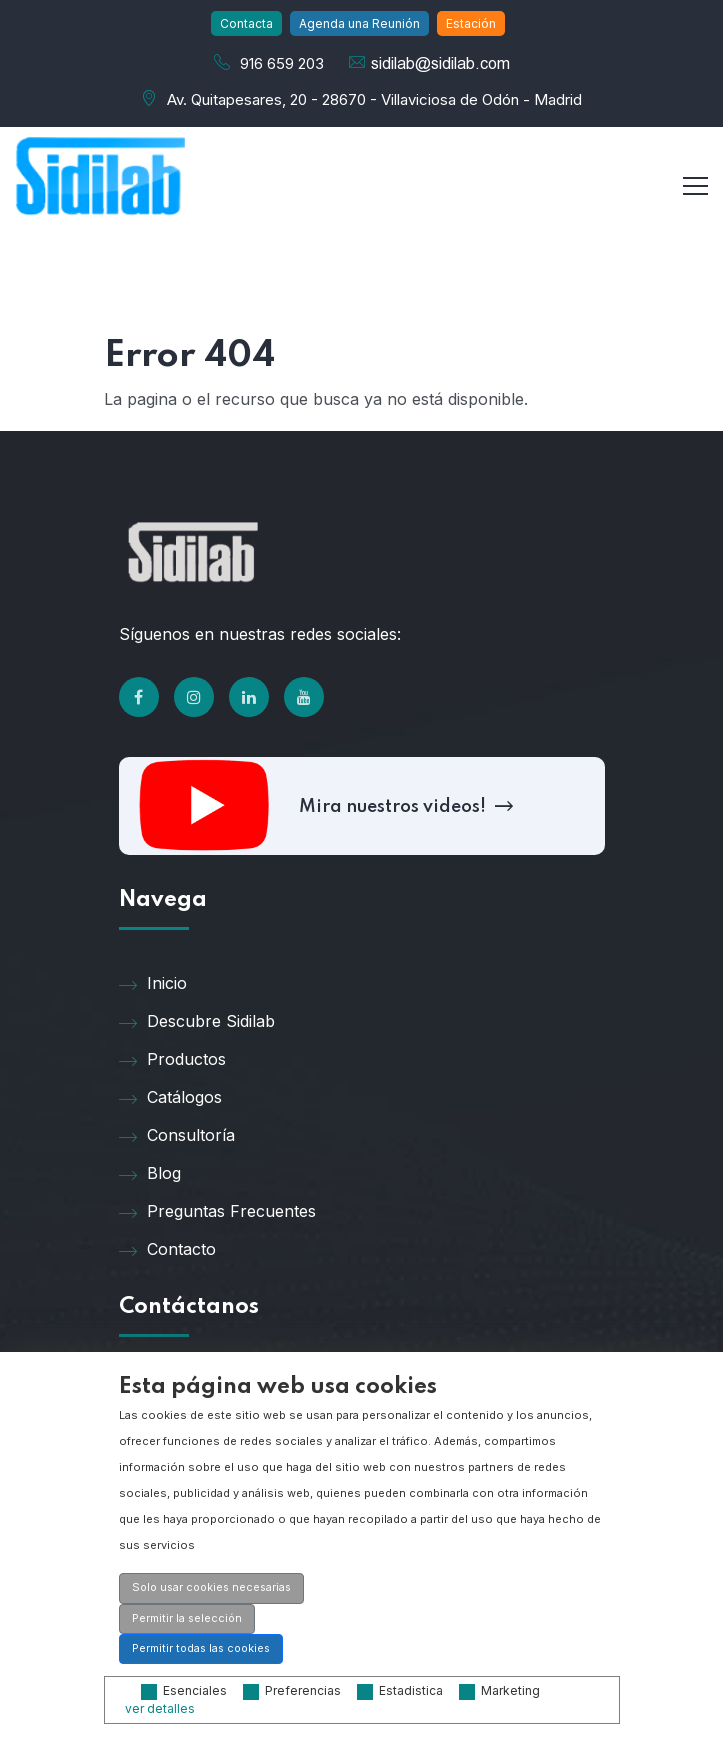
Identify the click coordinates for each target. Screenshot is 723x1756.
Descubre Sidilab (197, 1022)
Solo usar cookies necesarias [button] (211, 1587)
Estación (471, 23)
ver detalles (160, 1708)
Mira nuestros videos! (403, 807)
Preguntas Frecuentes (217, 1212)
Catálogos (170, 1098)
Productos (172, 1060)
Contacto (167, 1250)
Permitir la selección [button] (187, 1618)
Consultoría (177, 1136)
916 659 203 (282, 63)
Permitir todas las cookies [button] (201, 1648)
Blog (150, 1174)
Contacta (246, 23)
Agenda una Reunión (359, 23)
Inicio (153, 984)
